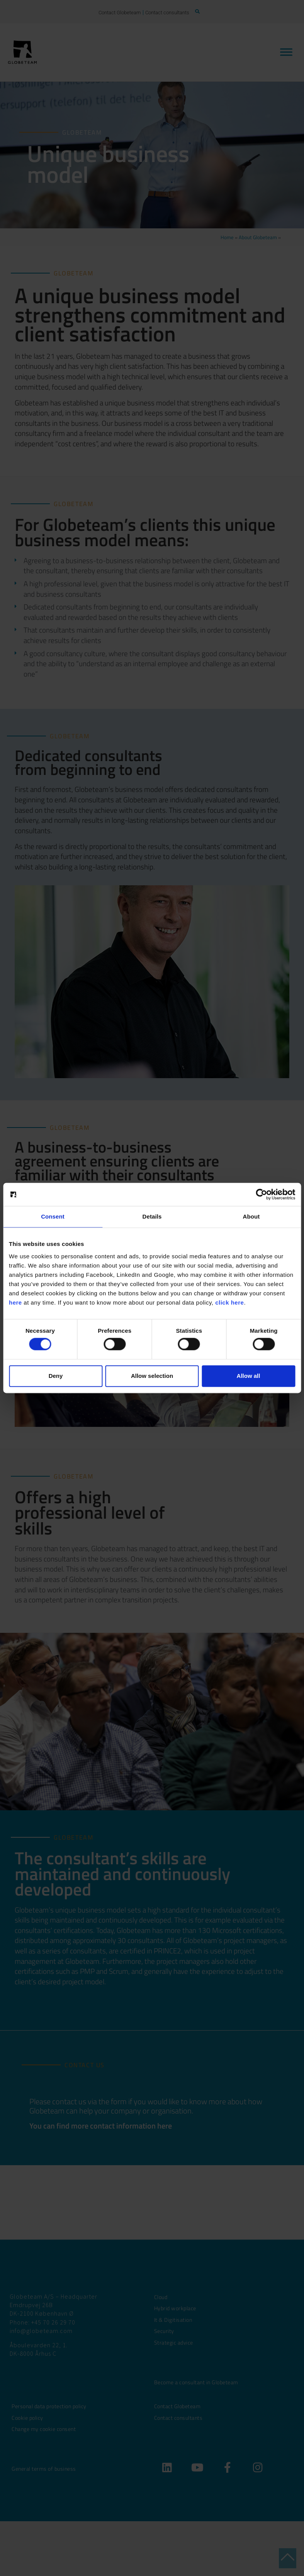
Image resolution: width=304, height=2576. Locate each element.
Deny (56, 1375)
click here (229, 1302)
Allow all (248, 1375)
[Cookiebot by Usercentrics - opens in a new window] (261, 1194)
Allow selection (152, 1375)
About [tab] (251, 1216)
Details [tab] (152, 1216)
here (15, 1302)
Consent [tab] (53, 1216)
